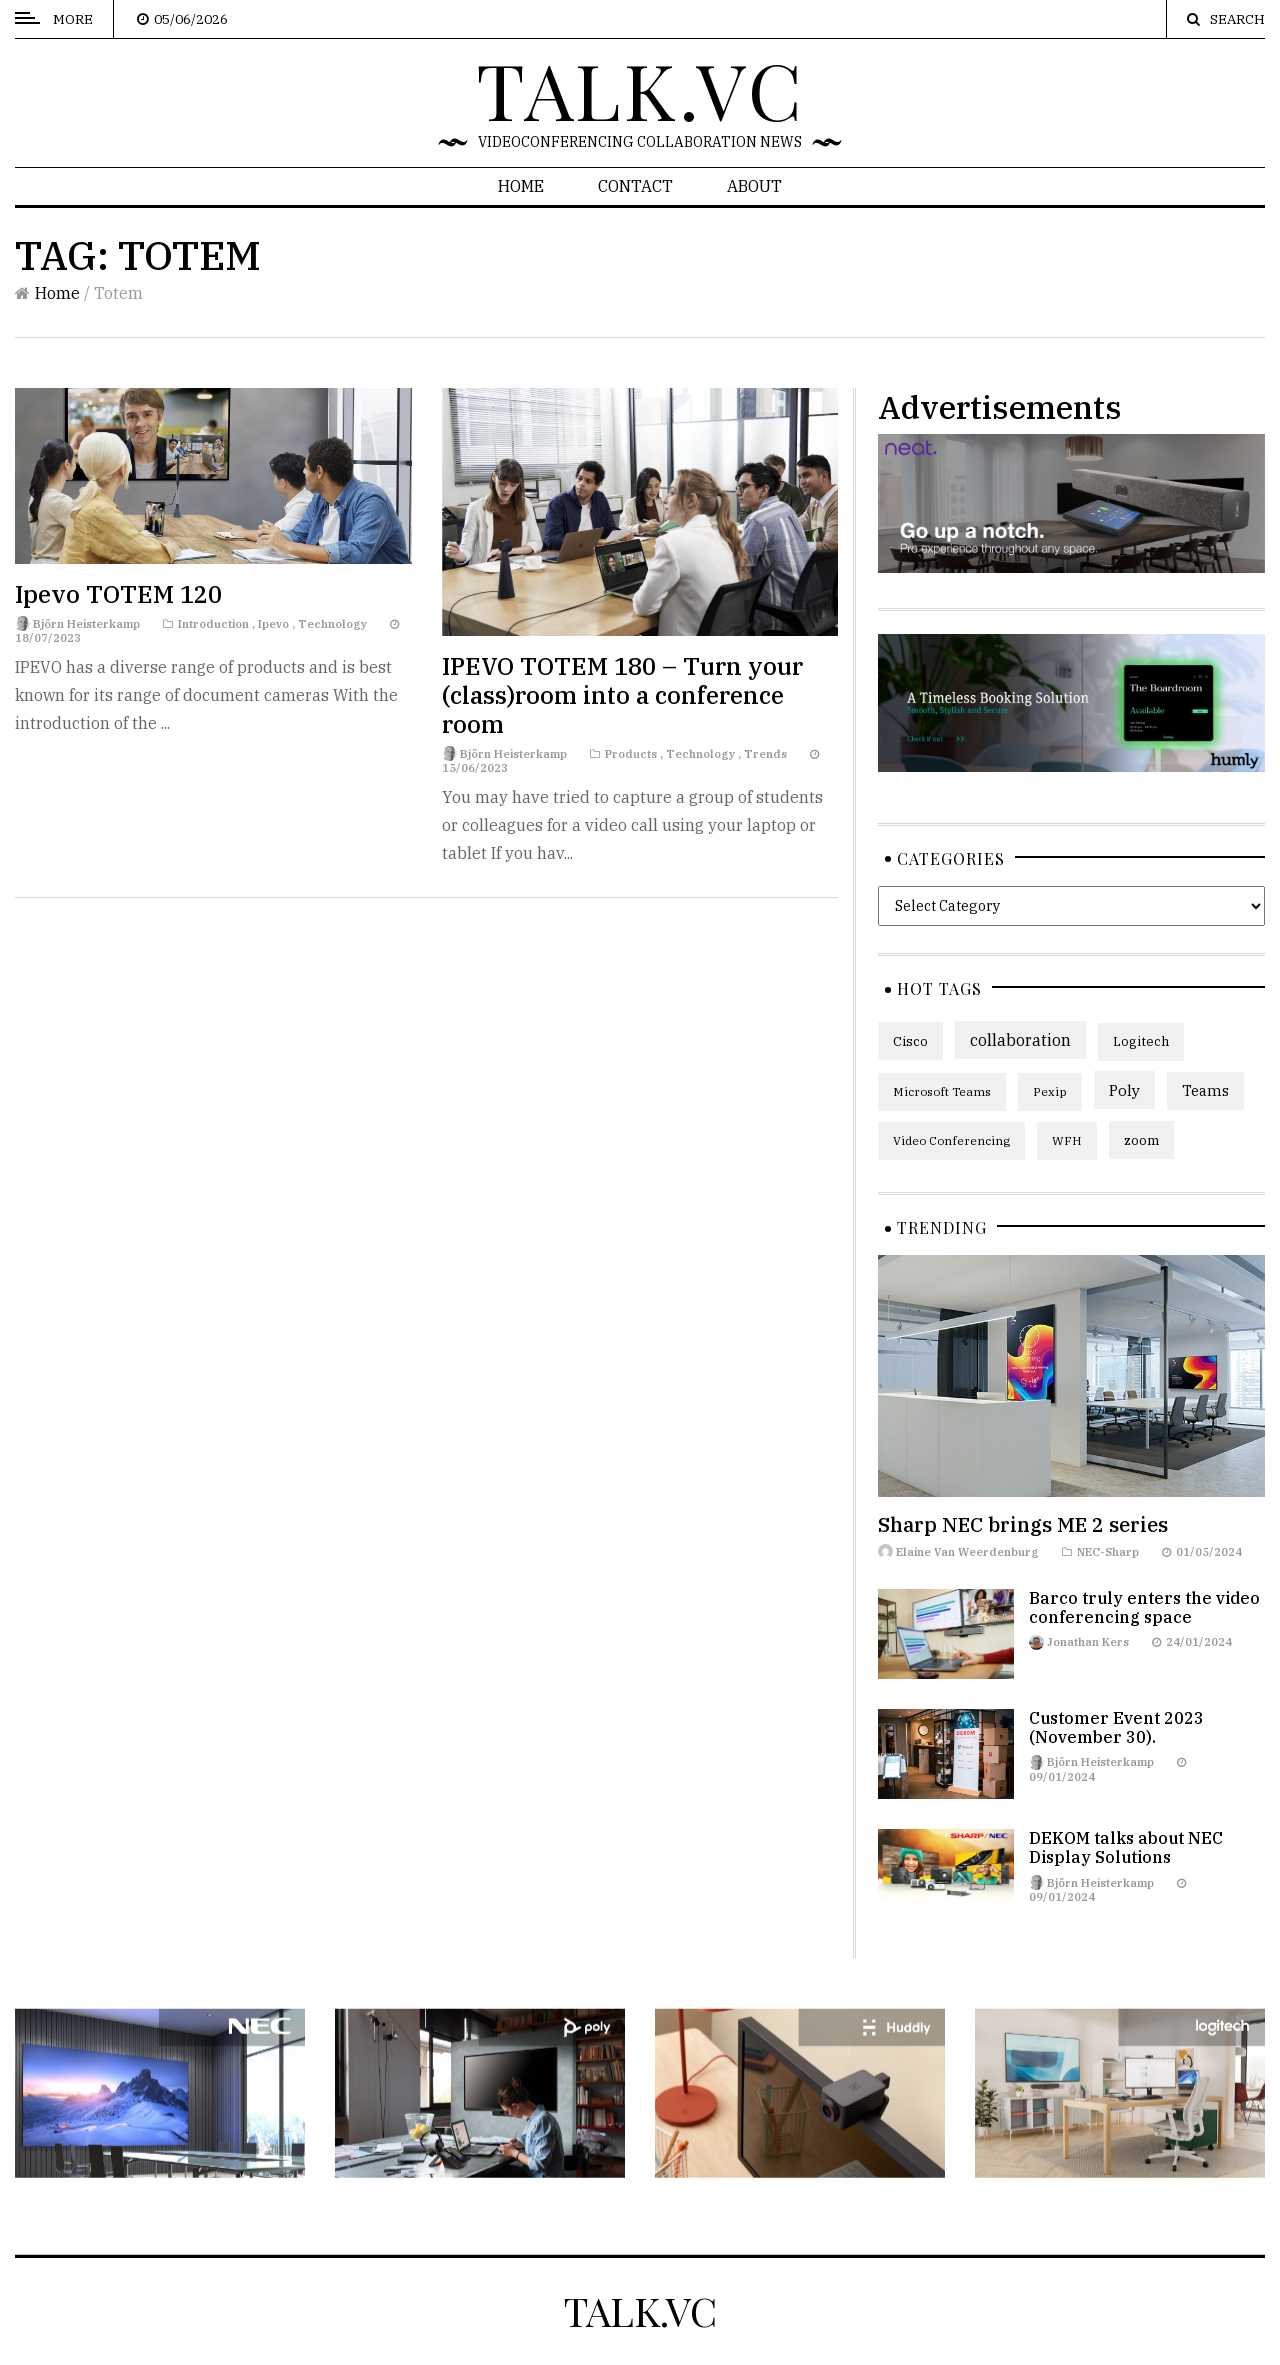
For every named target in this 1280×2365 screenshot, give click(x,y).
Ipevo (273, 624)
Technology (332, 624)
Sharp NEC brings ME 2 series (1023, 1524)
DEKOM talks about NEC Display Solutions (1126, 1847)
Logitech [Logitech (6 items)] (1141, 1041)
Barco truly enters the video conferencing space (1144, 1607)
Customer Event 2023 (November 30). (1116, 1727)
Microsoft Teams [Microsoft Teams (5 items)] (942, 1091)
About (754, 186)
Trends (765, 754)
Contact (635, 186)
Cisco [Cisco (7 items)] (910, 1041)
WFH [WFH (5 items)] (1067, 1140)
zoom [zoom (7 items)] (1141, 1140)
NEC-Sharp (1108, 1552)
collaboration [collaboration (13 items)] (1020, 1040)
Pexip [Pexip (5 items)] (1050, 1091)
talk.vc (640, 89)
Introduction (213, 624)
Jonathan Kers (1088, 1642)
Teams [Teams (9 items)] (1205, 1090)
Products (631, 754)
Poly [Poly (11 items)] (1124, 1090)
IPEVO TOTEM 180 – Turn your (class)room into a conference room (622, 695)
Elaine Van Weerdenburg (967, 1552)
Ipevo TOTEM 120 (118, 594)
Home (521, 186)
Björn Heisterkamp (86, 624)
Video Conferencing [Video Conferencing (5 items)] (951, 1140)
